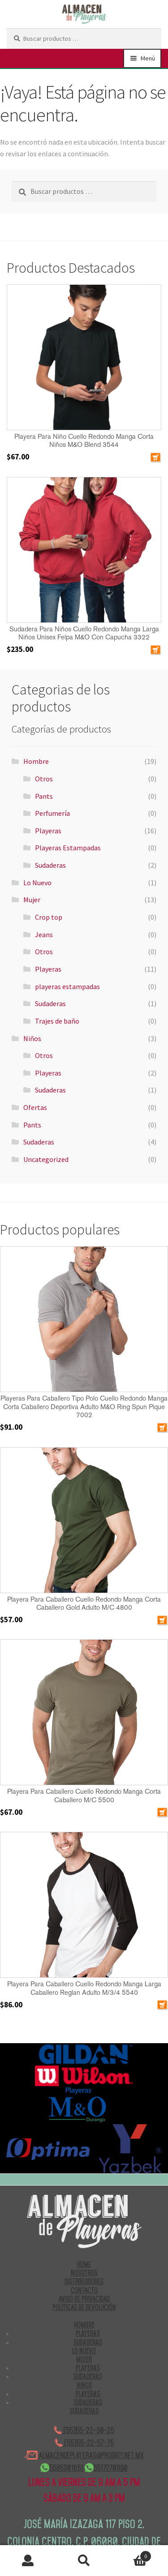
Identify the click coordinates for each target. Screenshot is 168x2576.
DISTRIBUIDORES (84, 2281)
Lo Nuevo (37, 882)
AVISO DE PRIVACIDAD (84, 2298)
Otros (44, 778)
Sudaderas (50, 865)
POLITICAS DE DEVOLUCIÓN (84, 2307)
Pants (44, 796)
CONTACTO (84, 2290)
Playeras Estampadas (68, 847)
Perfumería (52, 813)
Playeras (48, 830)
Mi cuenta (28, 2561)
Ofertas (35, 1107)
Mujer (31, 899)
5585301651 (61, 2468)
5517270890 (106, 2468)
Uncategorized (46, 1159)
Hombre (36, 761)
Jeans (44, 934)
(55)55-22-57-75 (84, 2443)
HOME (84, 2264)
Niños (32, 1038)
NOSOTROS (84, 2272)
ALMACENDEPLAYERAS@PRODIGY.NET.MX (84, 2455)
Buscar (84, 2561)
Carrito (131, 2554)
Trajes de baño (57, 1020)
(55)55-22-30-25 (84, 2430)
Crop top (48, 917)
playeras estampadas (67, 986)
